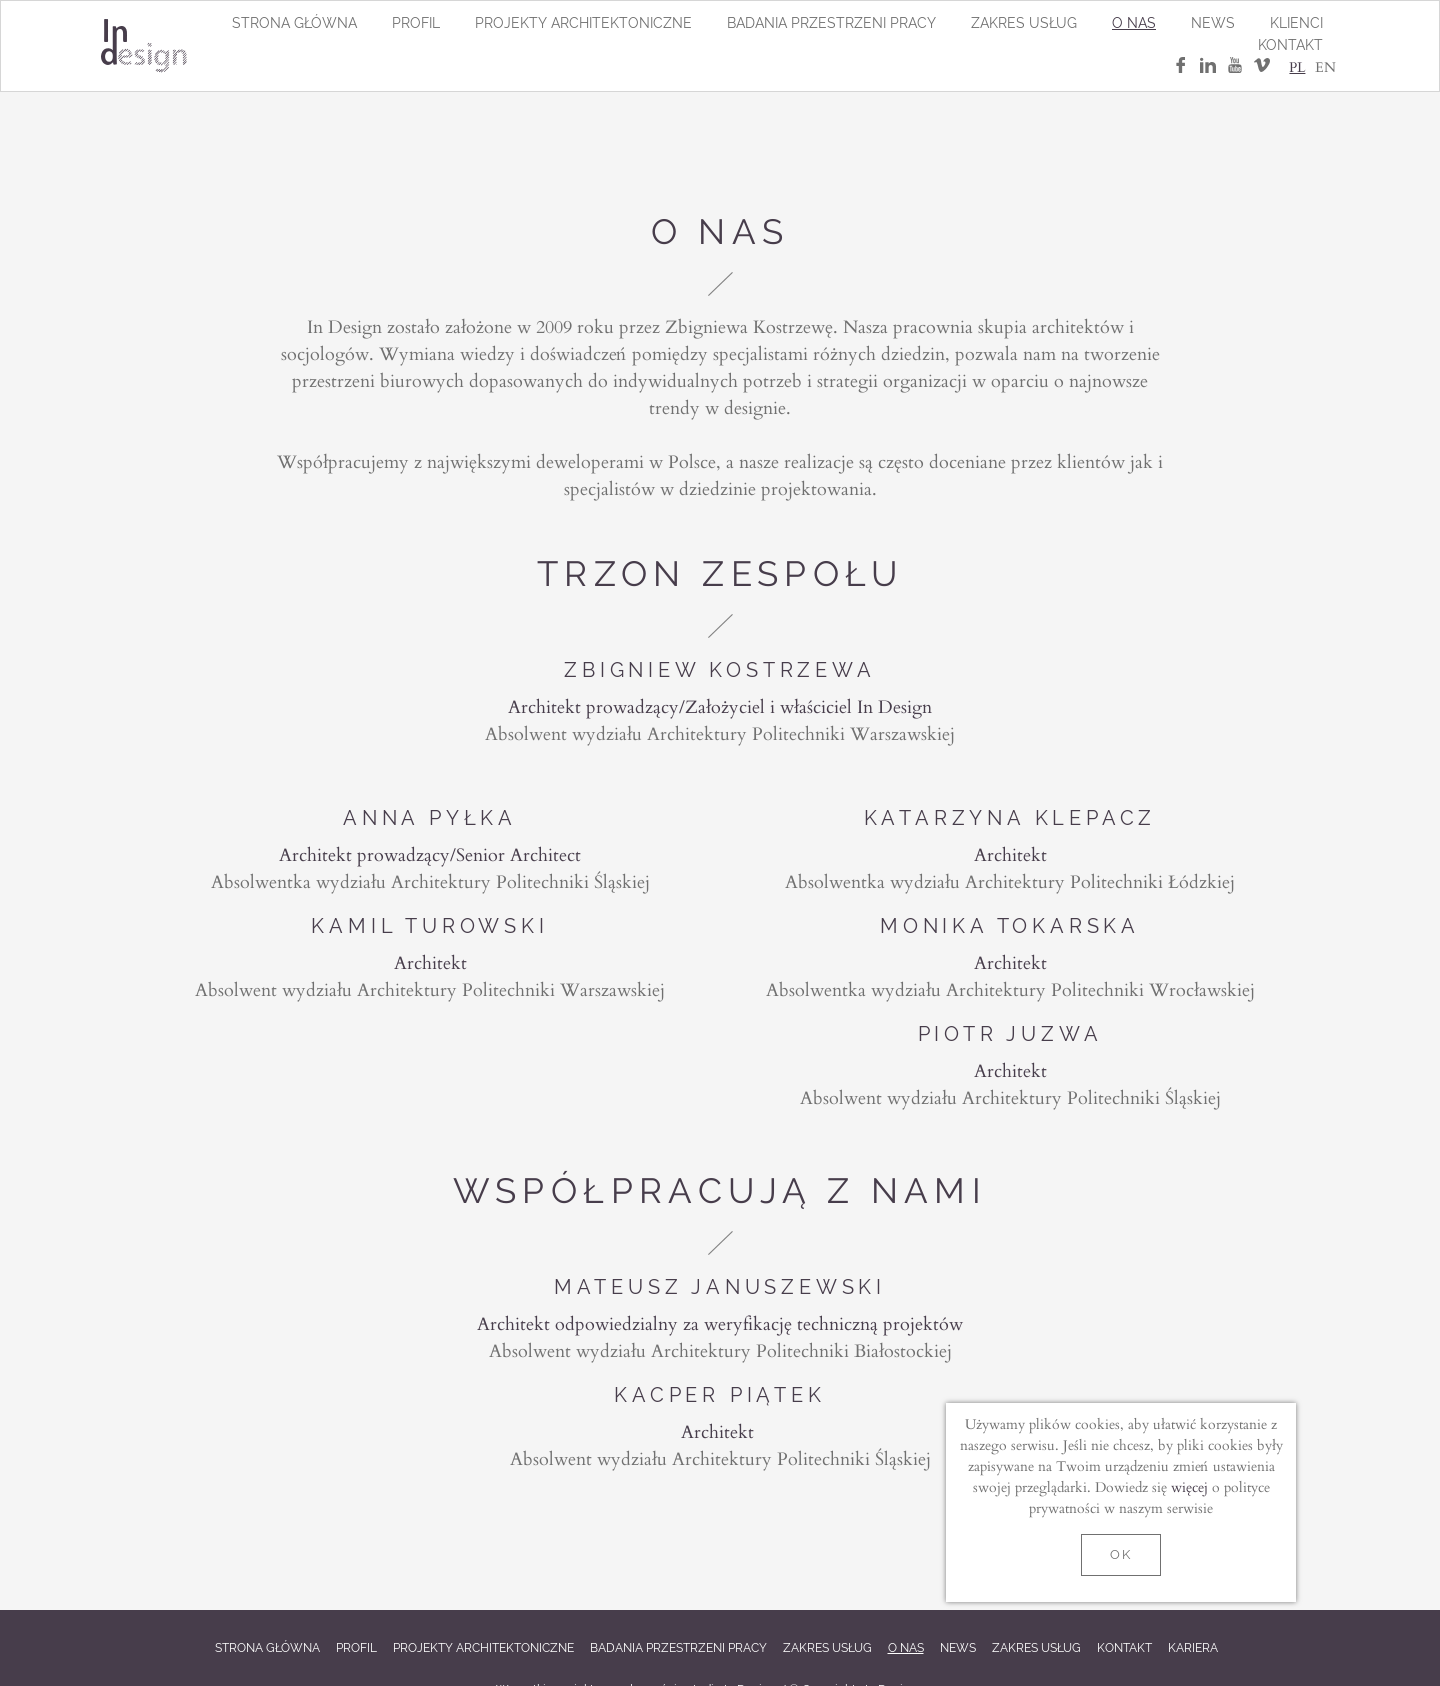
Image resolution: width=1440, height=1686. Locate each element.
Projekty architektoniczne (583, 23)
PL (1297, 66)
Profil (416, 23)
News (1213, 23)
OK (1120, 1554)
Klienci (1296, 23)
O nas (1134, 23)
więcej (1189, 1486)
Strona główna (294, 23)
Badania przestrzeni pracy (831, 23)
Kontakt (1290, 45)
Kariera (1193, 1648)
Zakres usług (1024, 23)
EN (1325, 66)
